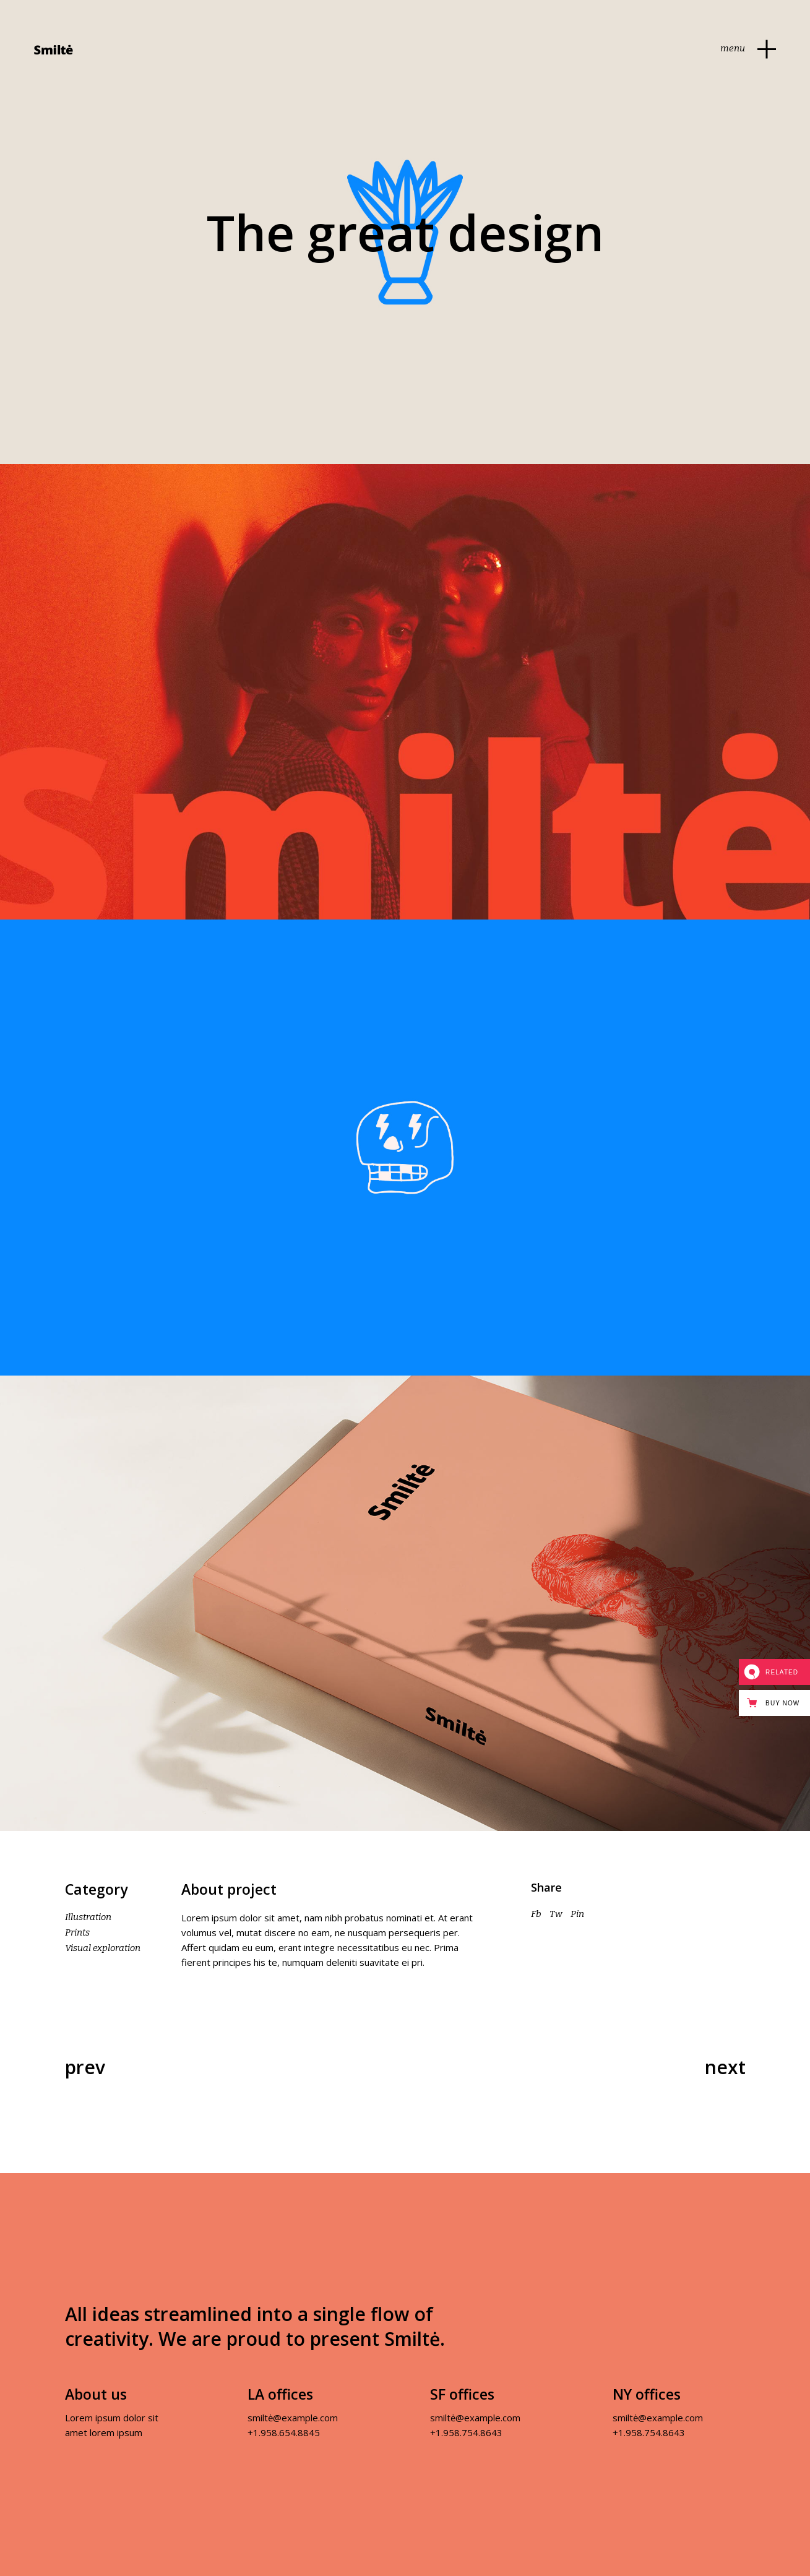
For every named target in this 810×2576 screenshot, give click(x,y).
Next (725, 2067)
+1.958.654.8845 (284, 2432)
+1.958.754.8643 (466, 2432)
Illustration (88, 1917)
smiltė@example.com (293, 2417)
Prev (85, 2067)
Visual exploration (102, 1948)
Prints (77, 1932)
